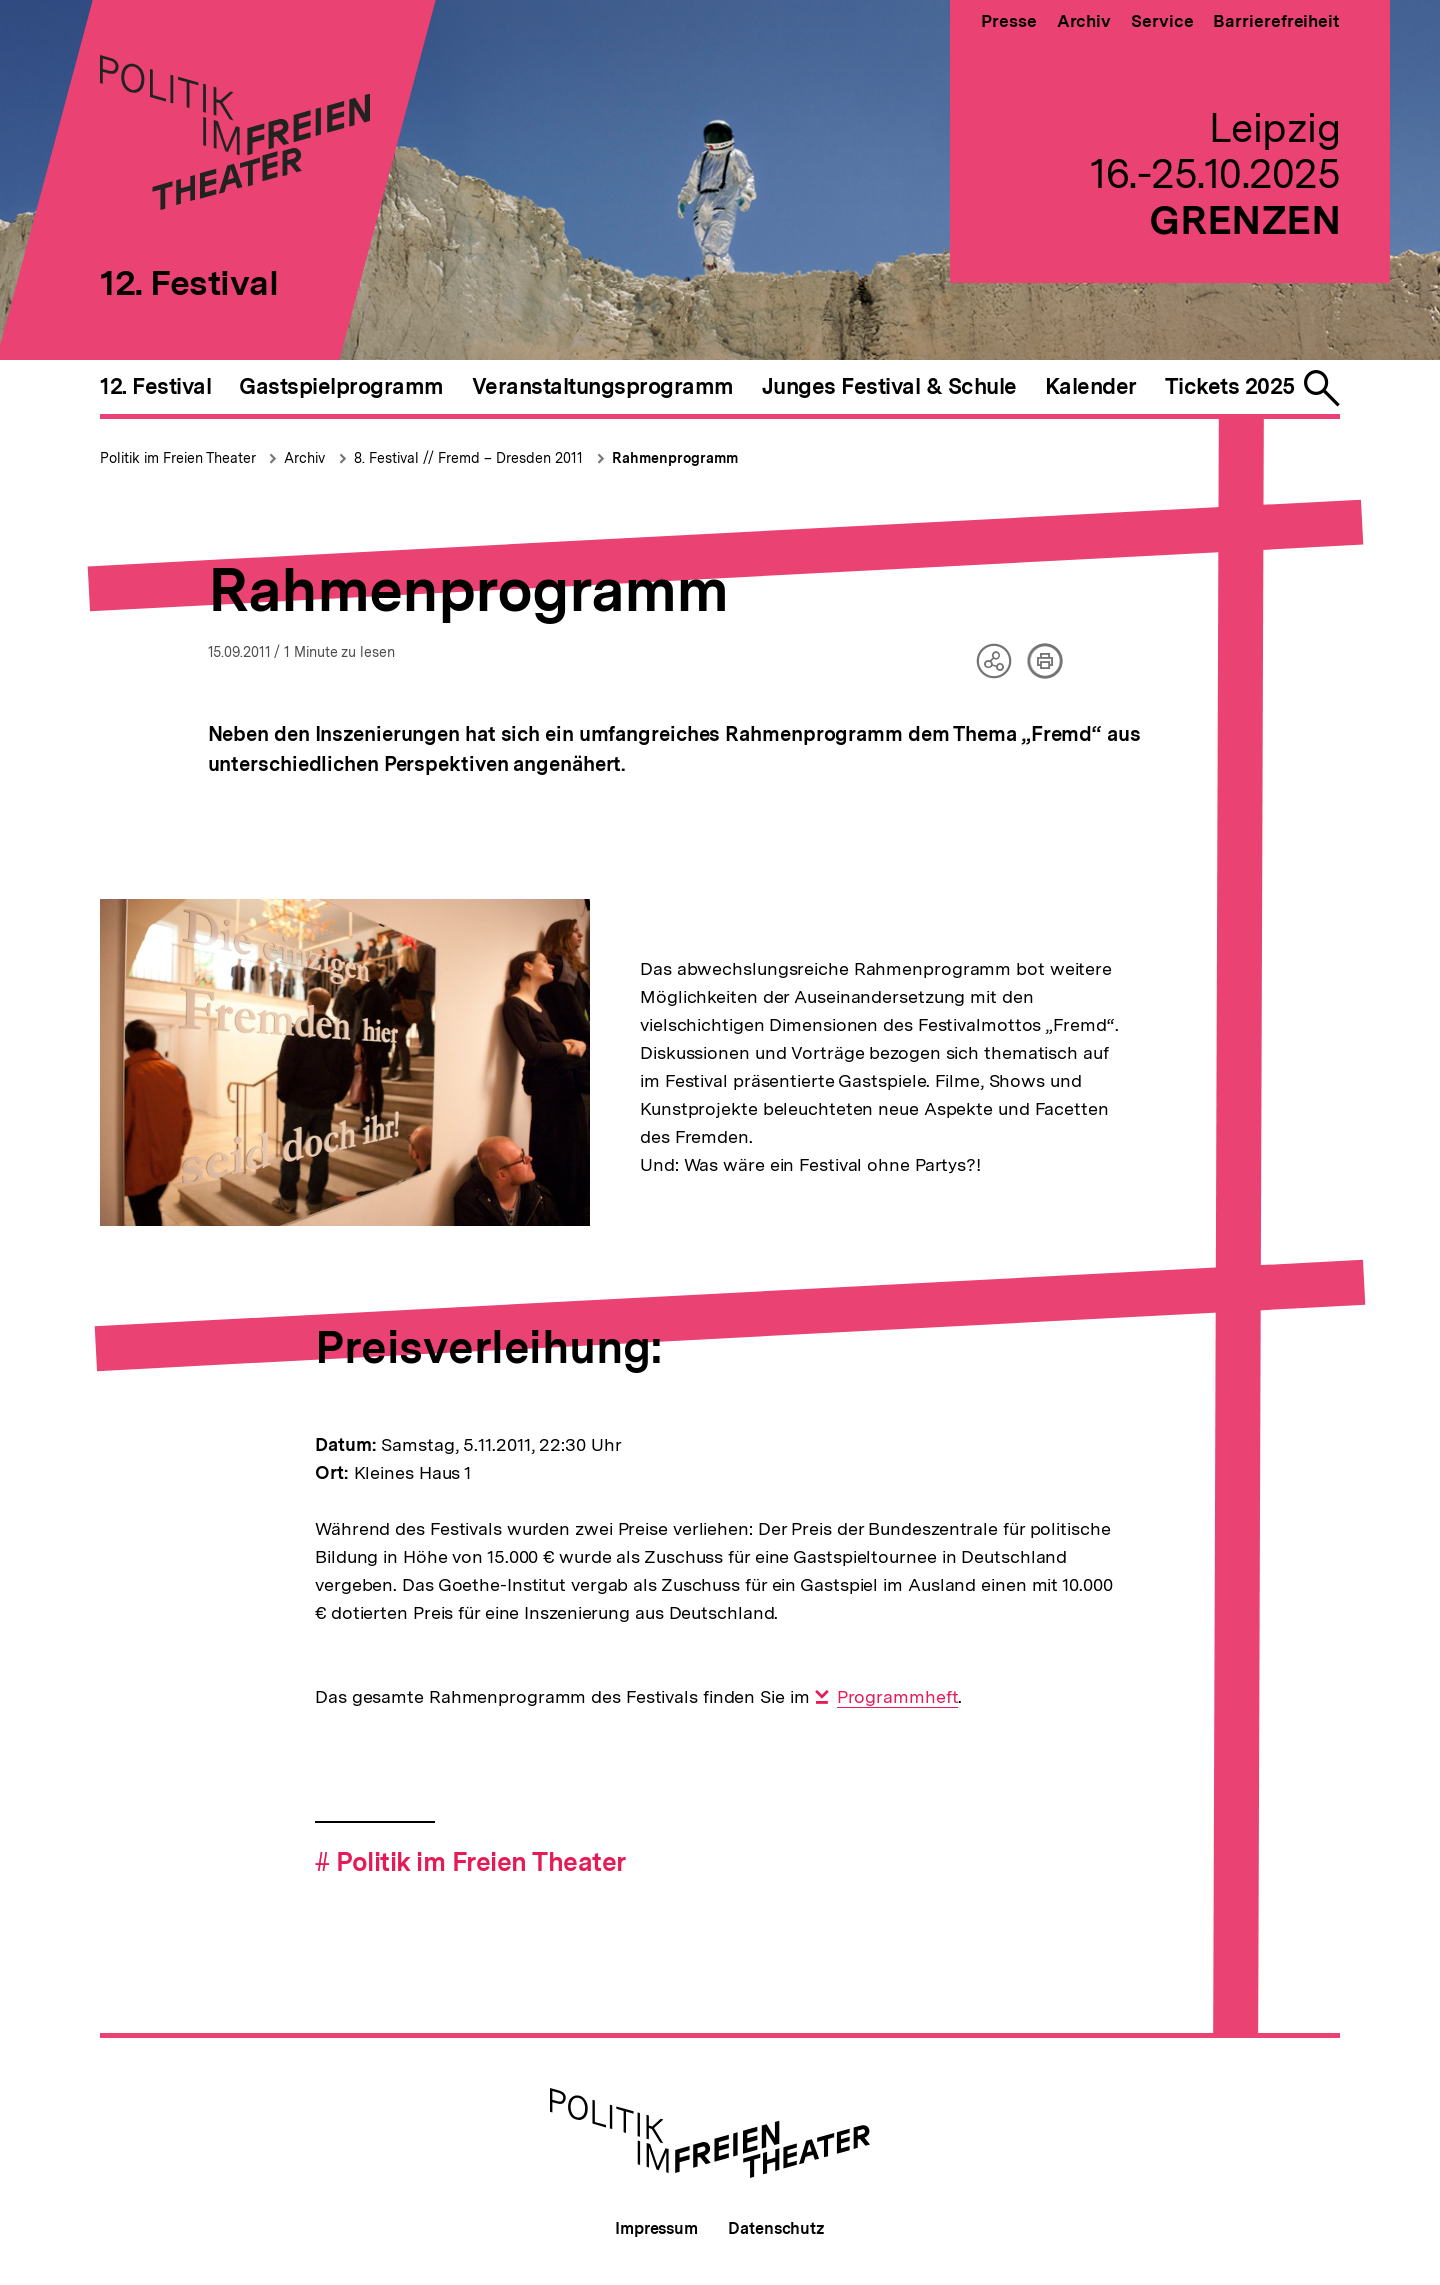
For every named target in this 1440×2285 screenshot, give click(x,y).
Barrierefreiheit (1276, 21)
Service (1162, 21)
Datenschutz (776, 2228)
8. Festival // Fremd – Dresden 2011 (468, 458)
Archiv (1084, 21)
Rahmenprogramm (675, 458)
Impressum (656, 2228)
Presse (1008, 21)
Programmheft (898, 1697)
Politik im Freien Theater (180, 458)
